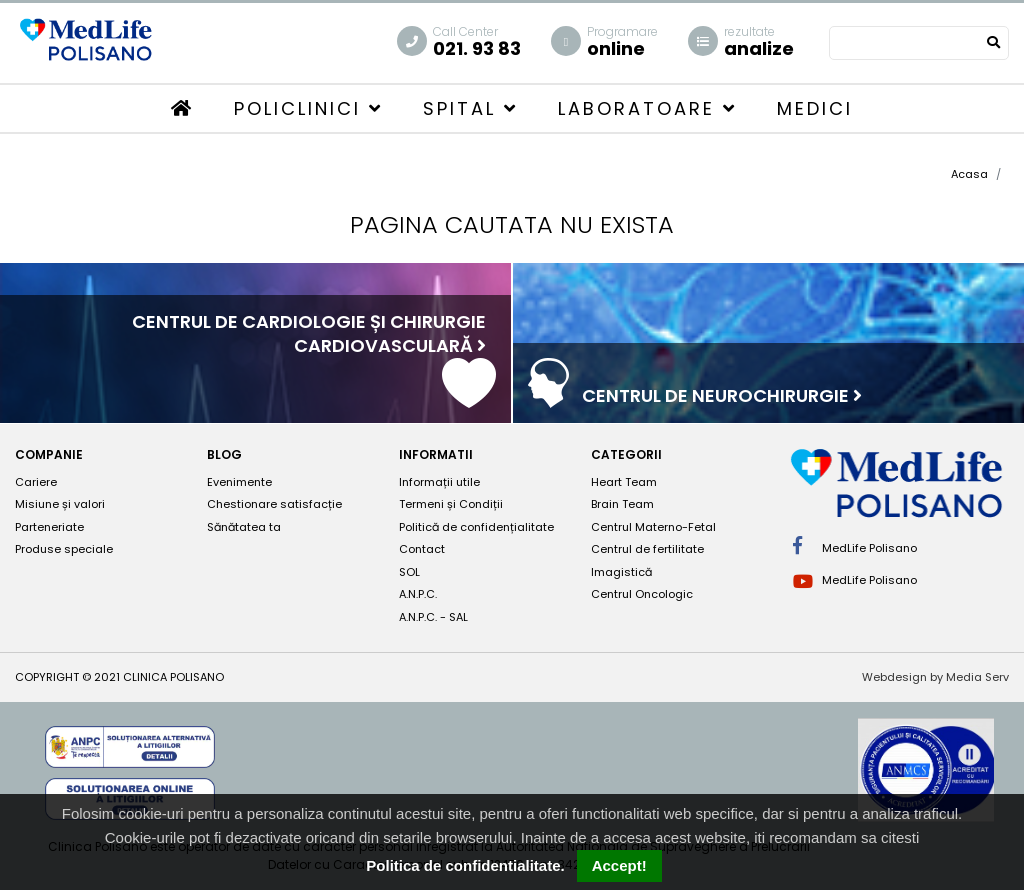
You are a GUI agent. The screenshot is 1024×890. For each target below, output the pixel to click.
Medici (815, 108)
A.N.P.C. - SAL (433, 617)
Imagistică (621, 572)
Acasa (969, 174)
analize (759, 43)
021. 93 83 (477, 43)
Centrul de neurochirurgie (722, 395)
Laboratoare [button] (647, 108)
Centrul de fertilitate (647, 549)
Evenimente (239, 482)
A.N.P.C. (418, 594)
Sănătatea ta (244, 527)
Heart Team (624, 482)
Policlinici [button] (308, 108)
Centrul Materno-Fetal (653, 527)
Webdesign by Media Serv (935, 677)
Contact (422, 549)
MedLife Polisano (855, 546)
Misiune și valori (60, 504)
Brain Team (622, 504)
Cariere (36, 482)
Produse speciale (64, 549)
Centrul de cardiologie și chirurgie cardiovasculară (309, 333)
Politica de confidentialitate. (465, 865)
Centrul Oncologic (642, 594)
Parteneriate (49, 527)
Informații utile (439, 482)
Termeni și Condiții (451, 504)
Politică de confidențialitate (476, 527)
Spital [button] (470, 108)
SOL (409, 572)
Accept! (619, 865)
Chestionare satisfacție (274, 504)
